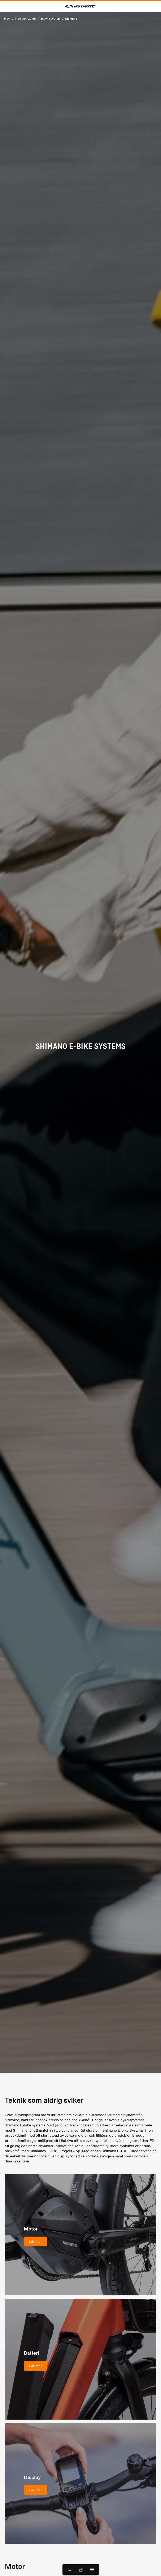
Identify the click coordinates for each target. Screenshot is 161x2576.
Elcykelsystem (51, 19)
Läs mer (35, 2241)
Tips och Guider (26, 19)
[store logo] (80, 6)
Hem (7, 19)
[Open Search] (69, 2569)
